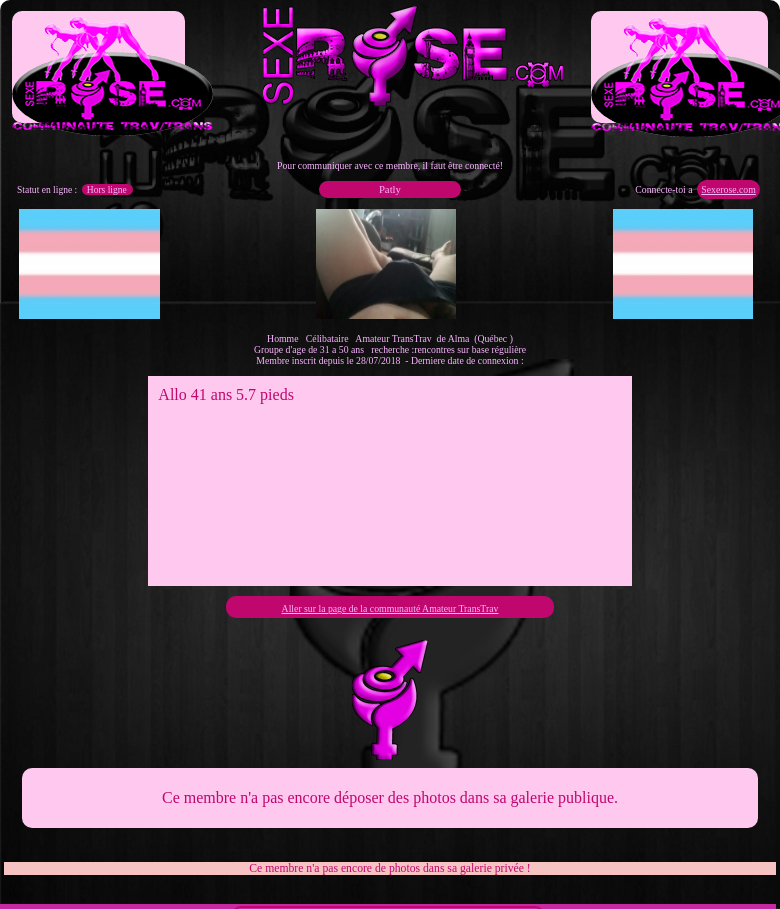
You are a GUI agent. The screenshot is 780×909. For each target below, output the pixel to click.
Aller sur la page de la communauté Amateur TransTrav (390, 608)
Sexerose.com (728, 189)
